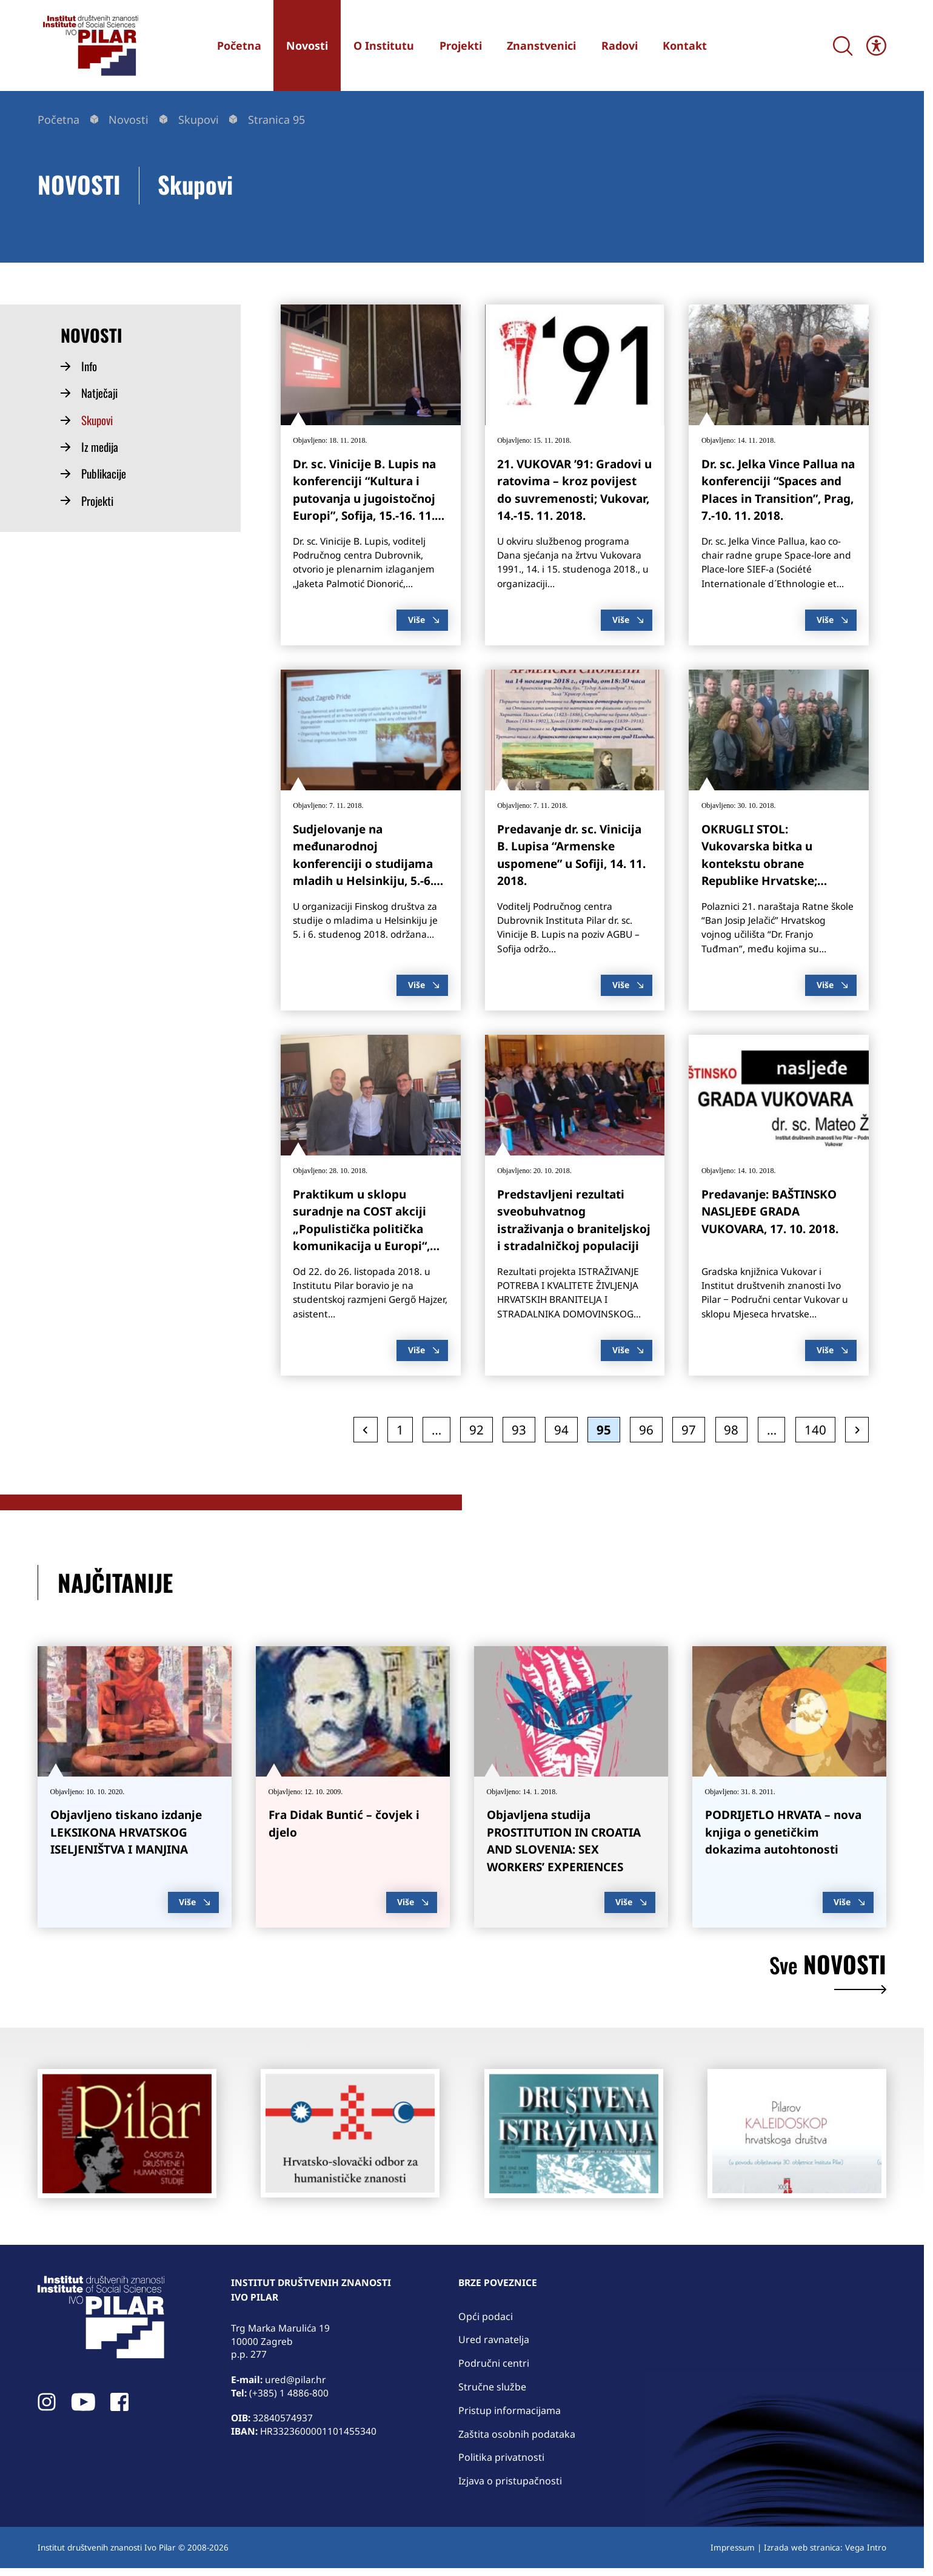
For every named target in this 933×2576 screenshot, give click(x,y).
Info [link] (89, 366)
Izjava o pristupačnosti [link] (510, 2480)
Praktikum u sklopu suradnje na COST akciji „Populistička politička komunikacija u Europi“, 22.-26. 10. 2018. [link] (361, 1228)
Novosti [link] (129, 119)
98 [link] (735, 1429)
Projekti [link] (97, 501)
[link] (89, 45)
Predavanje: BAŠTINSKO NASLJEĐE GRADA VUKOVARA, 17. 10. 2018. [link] (769, 1211)
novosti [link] (827, 1973)
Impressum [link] (733, 2547)
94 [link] (565, 1429)
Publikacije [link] (103, 473)
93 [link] (523, 1429)
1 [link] (404, 1429)
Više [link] (423, 619)
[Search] (843, 45)
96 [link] (650, 1429)
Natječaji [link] (99, 393)
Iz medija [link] (99, 447)
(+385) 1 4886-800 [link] (289, 2392)
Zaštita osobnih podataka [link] (516, 2434)
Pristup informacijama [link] (509, 2410)
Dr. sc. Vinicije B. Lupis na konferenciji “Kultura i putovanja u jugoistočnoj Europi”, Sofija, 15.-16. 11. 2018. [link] (364, 498)
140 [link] (819, 1429)
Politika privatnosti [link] (501, 2457)
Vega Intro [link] (865, 2547)
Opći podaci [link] (485, 2316)
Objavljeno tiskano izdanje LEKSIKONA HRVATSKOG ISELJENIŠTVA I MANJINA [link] (126, 1832)
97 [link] (692, 1429)
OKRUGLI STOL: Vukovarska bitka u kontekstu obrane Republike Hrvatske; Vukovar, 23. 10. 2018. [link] (761, 863)
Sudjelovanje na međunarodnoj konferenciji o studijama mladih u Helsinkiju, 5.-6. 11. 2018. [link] (363, 863)
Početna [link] (58, 119)
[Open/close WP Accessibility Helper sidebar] (876, 45)
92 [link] (480, 1429)
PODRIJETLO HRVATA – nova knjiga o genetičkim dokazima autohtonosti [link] (783, 1832)
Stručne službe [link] (492, 2386)
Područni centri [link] (493, 2363)
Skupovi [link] (198, 119)
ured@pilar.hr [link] (295, 2379)
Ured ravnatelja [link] (493, 2339)
